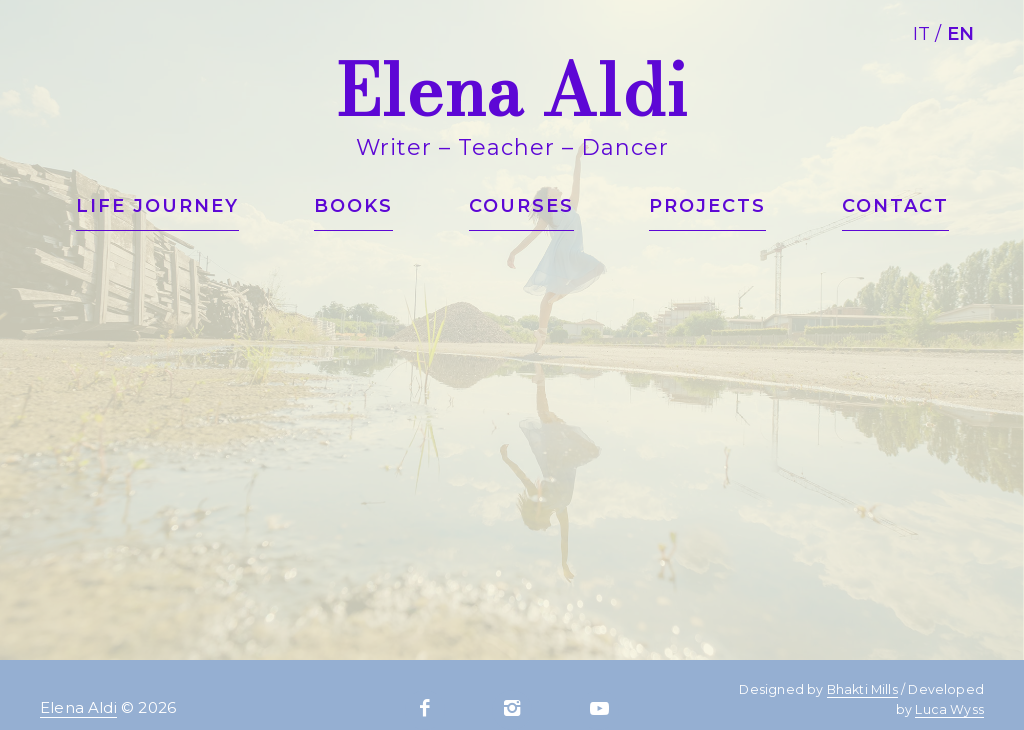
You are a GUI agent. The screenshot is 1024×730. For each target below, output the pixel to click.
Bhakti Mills (862, 689)
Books (353, 206)
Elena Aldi (78, 707)
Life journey (157, 206)
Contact (895, 206)
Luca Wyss (949, 709)
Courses (521, 206)
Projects (707, 206)
